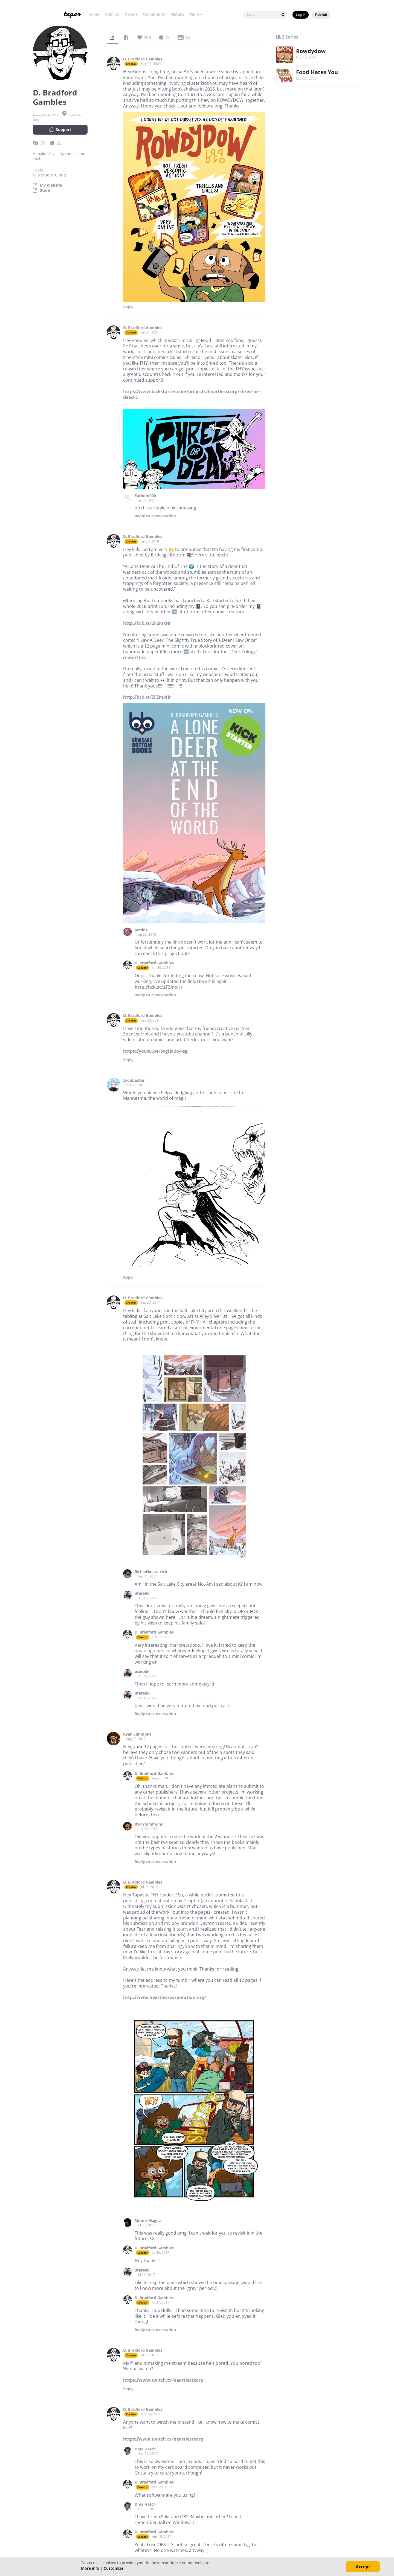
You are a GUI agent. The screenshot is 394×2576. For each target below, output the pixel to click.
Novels (131, 14)
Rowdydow (311, 51)
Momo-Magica (148, 2220)
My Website (51, 185)
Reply (128, 306)
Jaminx (141, 929)
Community (154, 14)
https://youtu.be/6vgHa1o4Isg (155, 1051)
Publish (321, 15)
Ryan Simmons (137, 1734)
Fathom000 (145, 495)
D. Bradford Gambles (142, 59)
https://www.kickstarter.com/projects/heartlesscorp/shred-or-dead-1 (191, 394)
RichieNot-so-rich (151, 1571)
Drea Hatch (145, 2449)
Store (45, 190)
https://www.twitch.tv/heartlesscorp (163, 2380)
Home (93, 14)
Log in (300, 15)
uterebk (142, 1593)
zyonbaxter (133, 1080)
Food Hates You (317, 72)
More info (90, 2568)
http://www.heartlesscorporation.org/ (164, 1997)
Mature (177, 14)
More (195, 14)
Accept (363, 2567)
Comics (112, 14)
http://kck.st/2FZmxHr (147, 623)
